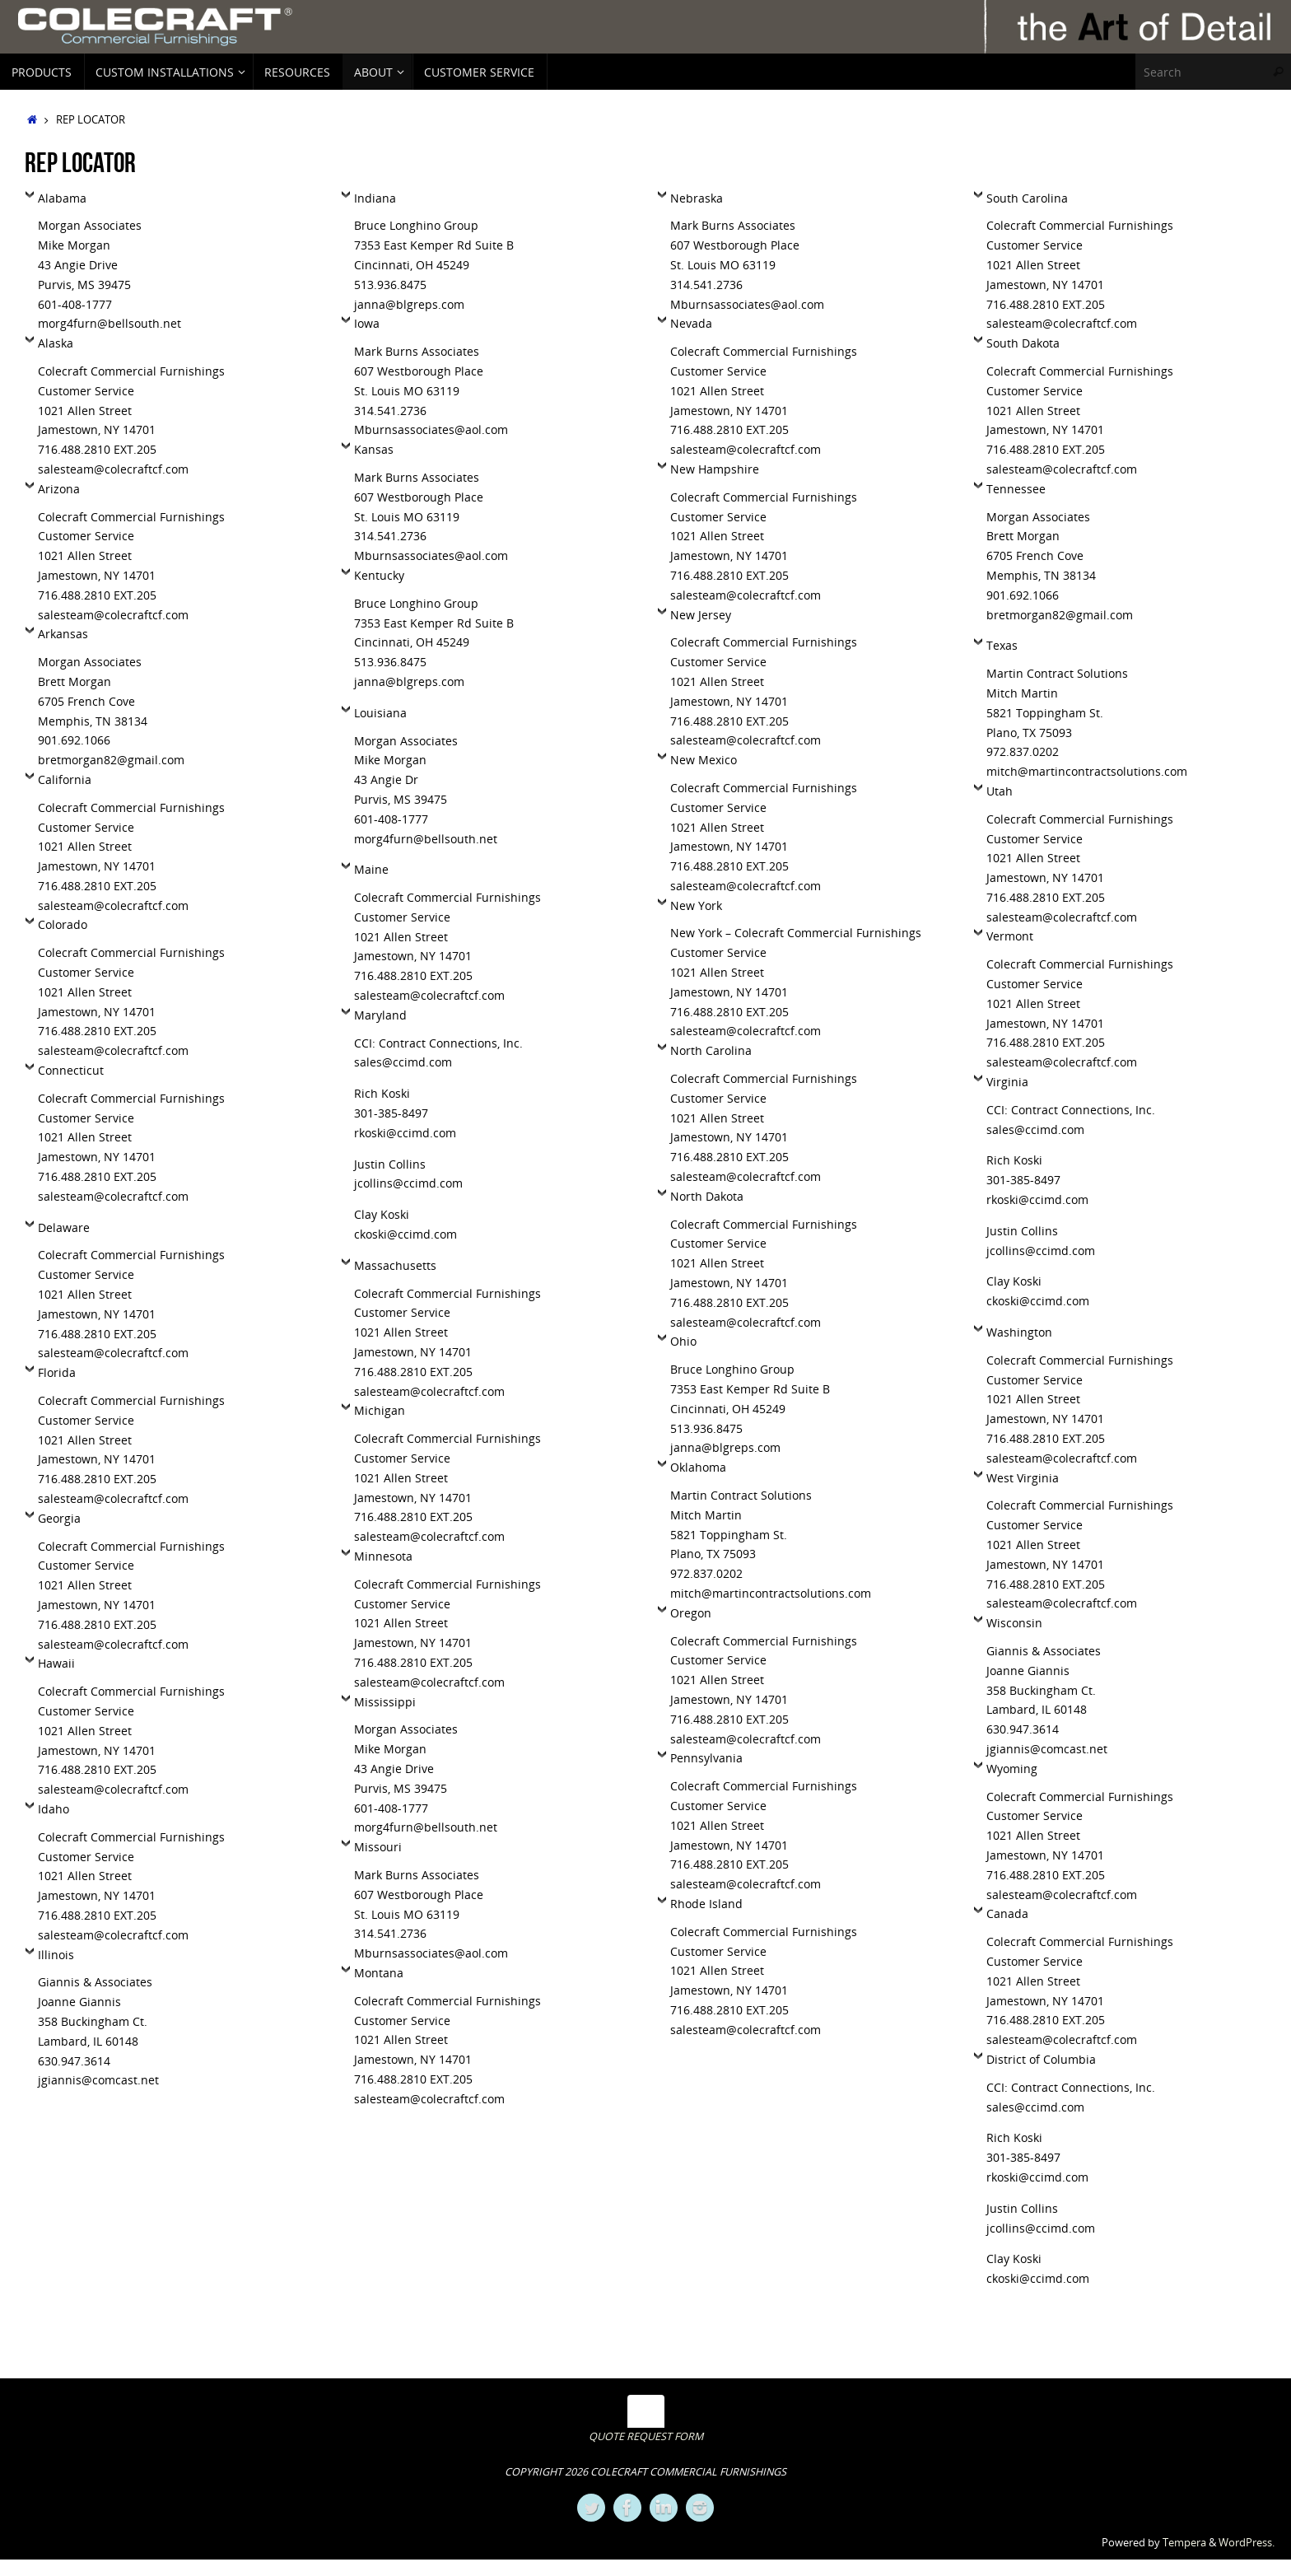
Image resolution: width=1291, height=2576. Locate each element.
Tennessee (1016, 489)
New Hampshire (714, 469)
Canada (1007, 1913)
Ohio (683, 1341)
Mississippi (385, 1702)
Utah (999, 791)
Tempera (1184, 2543)
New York (696, 905)
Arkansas (63, 634)
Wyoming (1011, 1768)
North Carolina (711, 1050)
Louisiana (380, 713)
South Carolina (1027, 198)
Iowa (367, 323)
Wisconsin (1014, 1623)
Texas (1002, 645)
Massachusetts (395, 1265)
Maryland (380, 1015)
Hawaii (56, 1663)
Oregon (690, 1613)
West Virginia (1022, 1478)
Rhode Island (706, 1903)
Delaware (64, 1227)
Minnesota (383, 1556)
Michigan (379, 1410)
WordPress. (1247, 2543)
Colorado (62, 924)
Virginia (1007, 1082)
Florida (57, 1372)
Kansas (374, 449)
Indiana (375, 198)
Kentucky (379, 575)
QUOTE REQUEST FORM (646, 2436)
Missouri (378, 1847)
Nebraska (696, 198)
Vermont (1009, 936)
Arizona (59, 489)
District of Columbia (1041, 2059)
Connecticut (71, 1070)
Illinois (56, 1954)
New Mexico (703, 760)
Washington (1019, 1332)
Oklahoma (698, 1467)
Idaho (53, 1809)
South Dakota (1023, 343)
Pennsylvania (706, 1758)
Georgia (59, 1518)
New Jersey (700, 615)
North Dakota (706, 1196)
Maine (371, 869)
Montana (378, 1973)
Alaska (55, 343)
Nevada (691, 323)
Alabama (62, 198)
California (64, 779)
